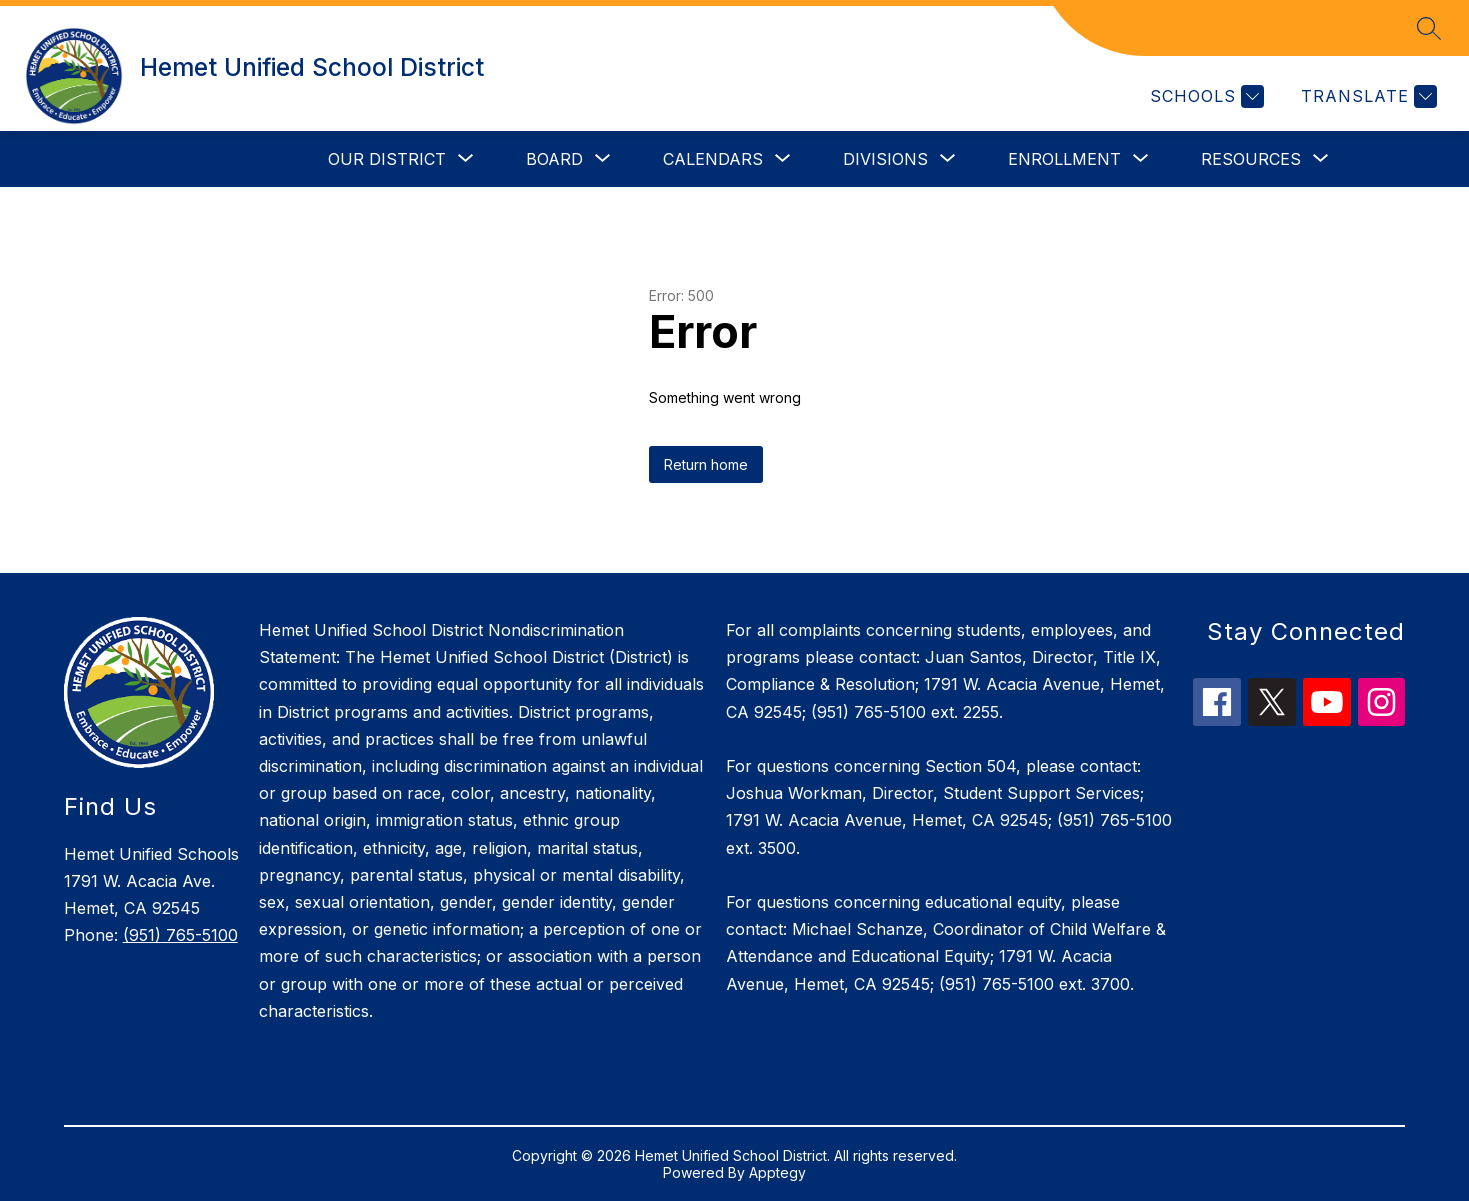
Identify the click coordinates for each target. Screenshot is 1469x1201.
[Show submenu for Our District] (387, 159)
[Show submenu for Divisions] (885, 159)
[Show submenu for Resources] (1251, 159)
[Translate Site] (1366, 96)
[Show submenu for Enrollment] (1064, 159)
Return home (706, 464)
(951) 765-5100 (180, 935)
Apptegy (777, 1172)
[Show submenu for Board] (554, 159)
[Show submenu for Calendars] (713, 159)
